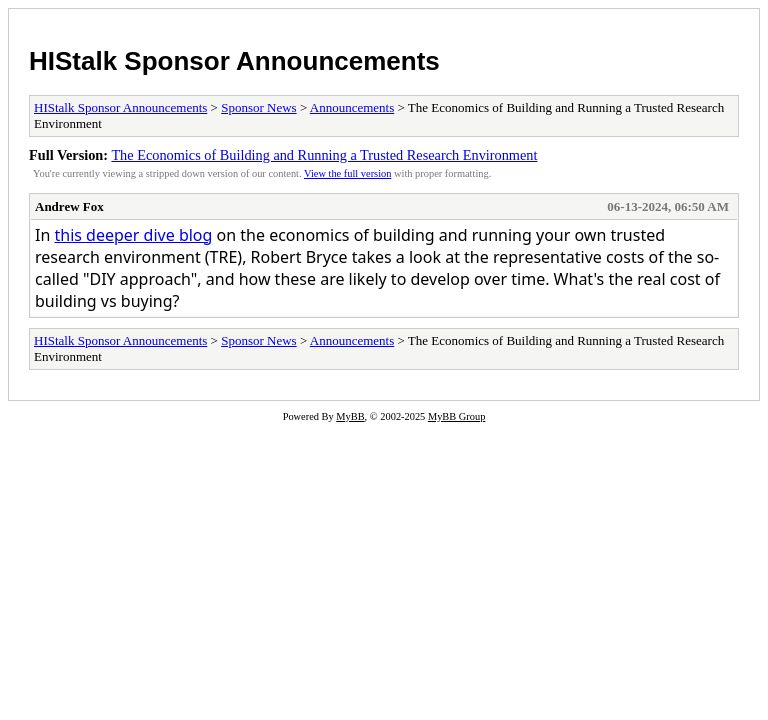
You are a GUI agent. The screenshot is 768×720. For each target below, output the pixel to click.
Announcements (352, 107)
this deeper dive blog (133, 235)
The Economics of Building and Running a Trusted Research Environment (324, 155)
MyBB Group (456, 416)
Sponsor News (258, 107)
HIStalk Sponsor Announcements (234, 61)
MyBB (350, 416)
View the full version (347, 173)
